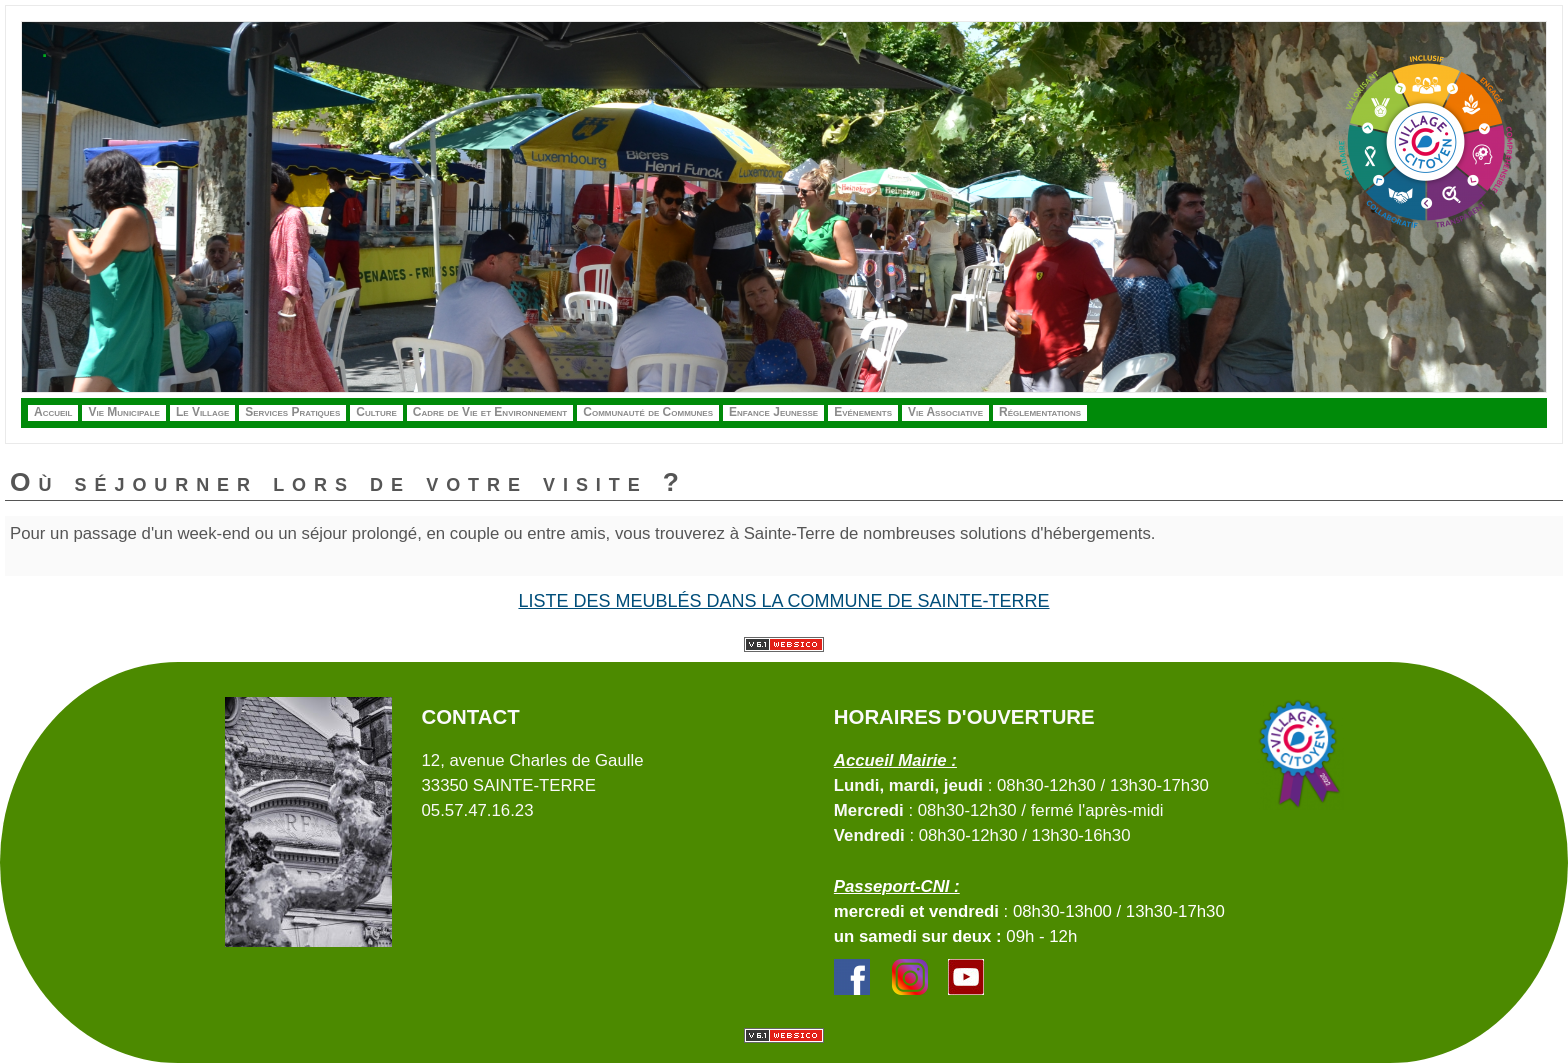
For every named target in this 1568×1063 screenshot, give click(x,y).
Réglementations (1040, 412)
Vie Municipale (123, 412)
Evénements (863, 412)
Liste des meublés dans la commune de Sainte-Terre (783, 601)
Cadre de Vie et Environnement (490, 412)
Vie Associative (945, 412)
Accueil (53, 412)
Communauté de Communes (648, 412)
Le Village (202, 412)
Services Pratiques (292, 412)
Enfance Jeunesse (773, 412)
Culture (376, 412)
